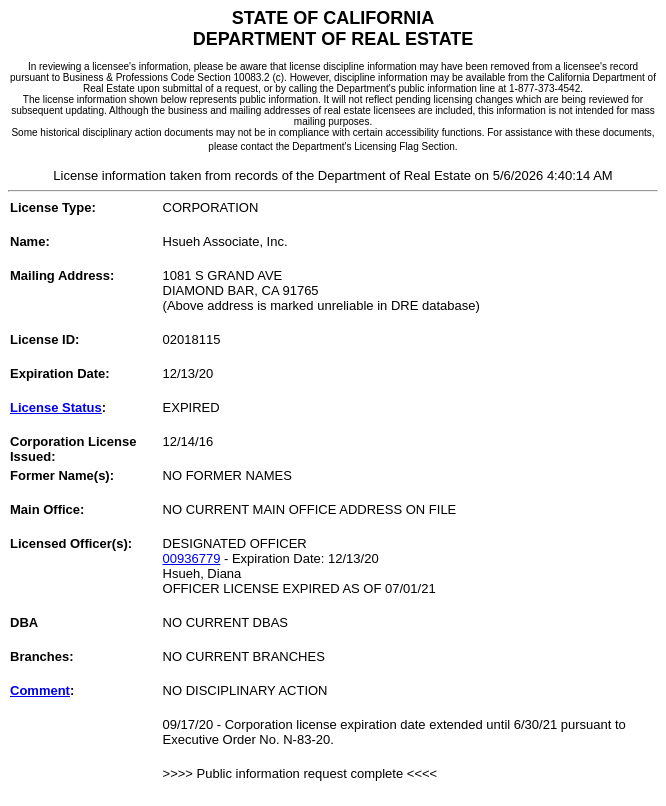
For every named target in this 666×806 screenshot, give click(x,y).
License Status (56, 407)
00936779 (192, 558)
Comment (40, 690)
